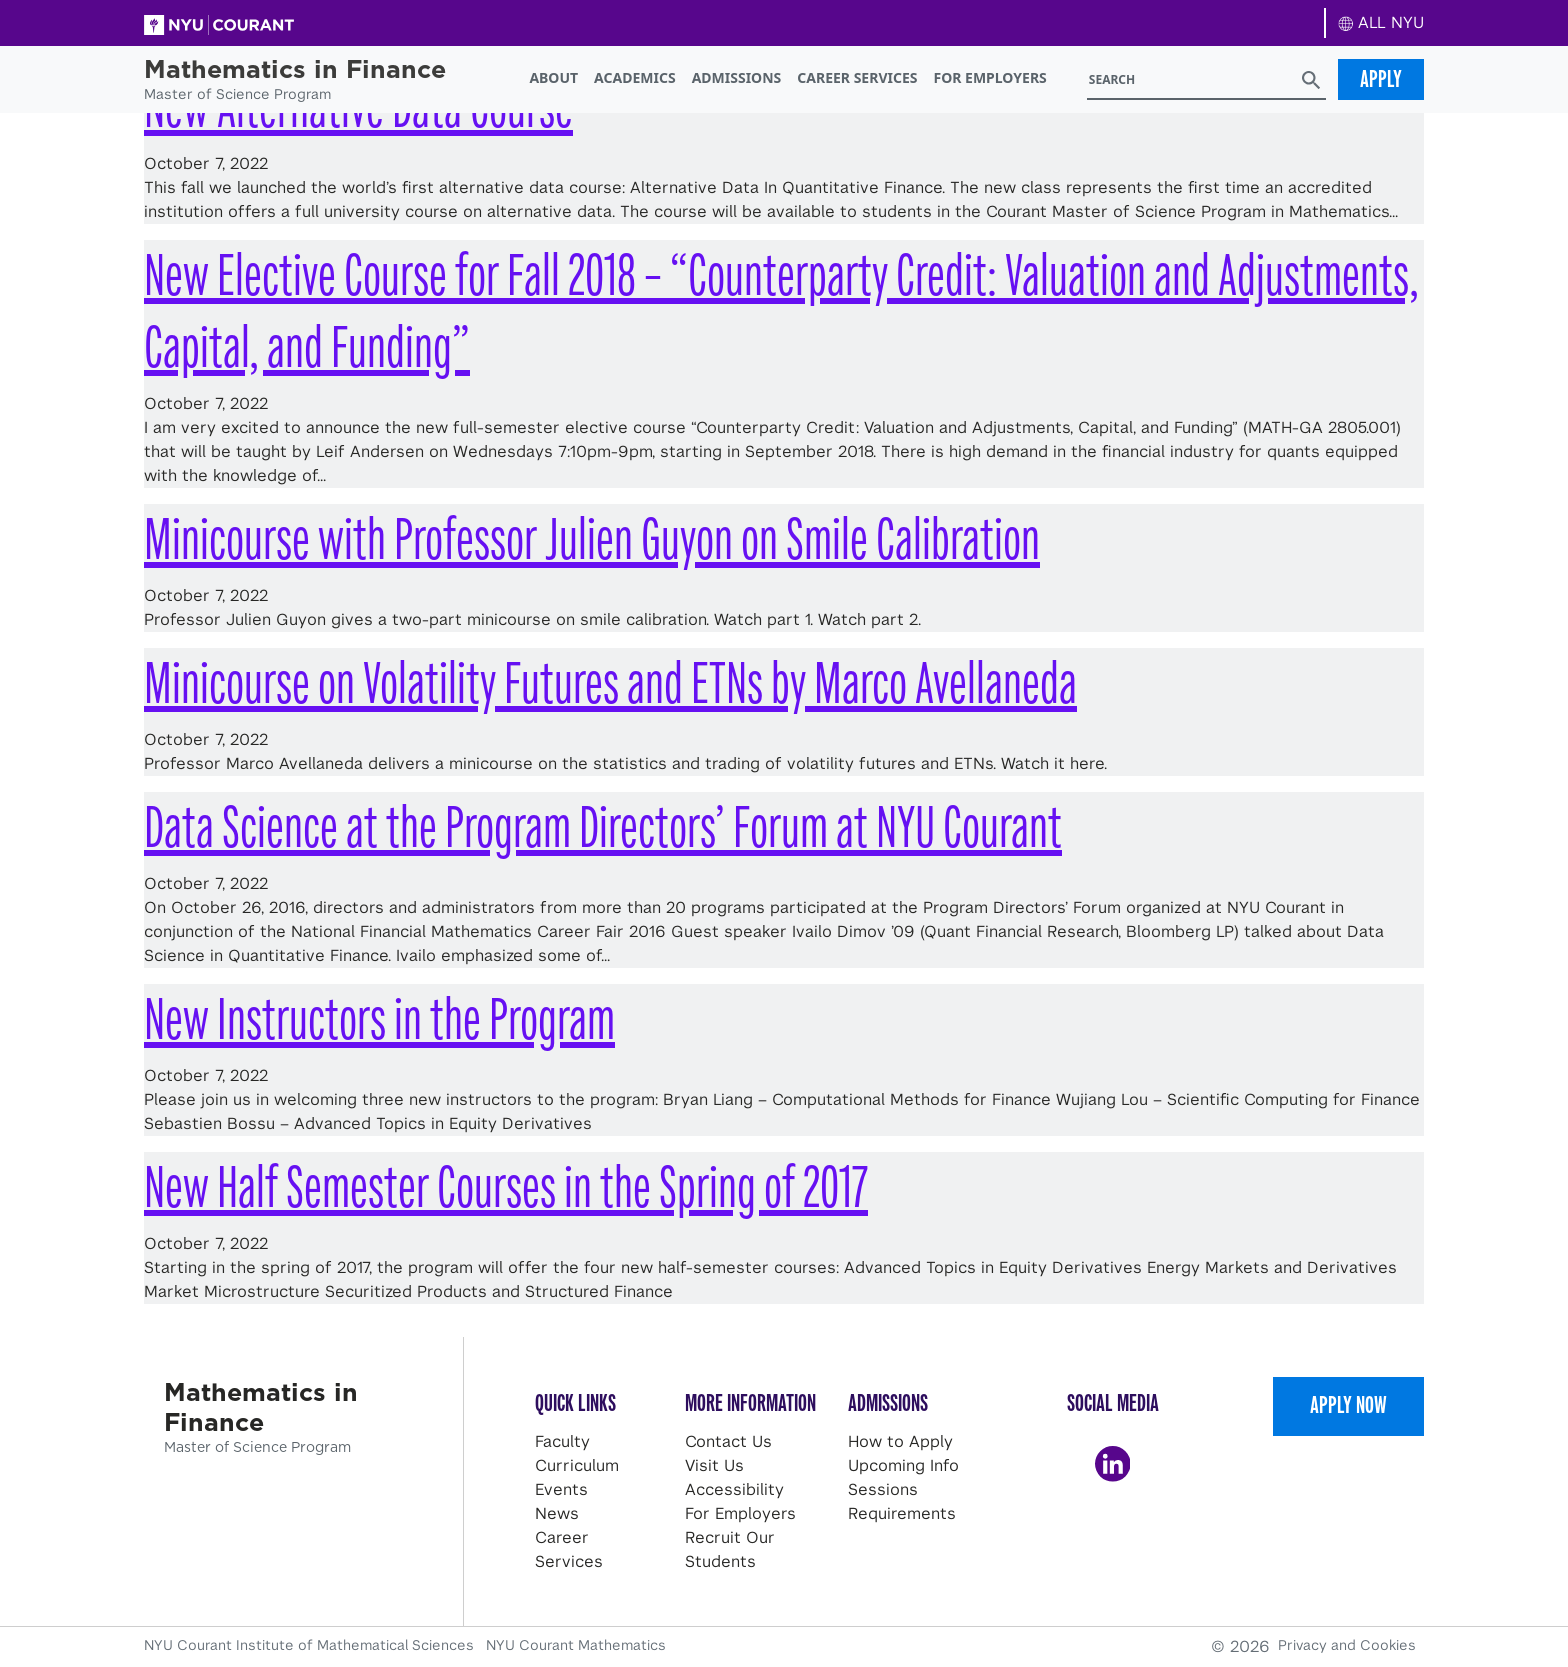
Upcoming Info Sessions (903, 1477)
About (553, 77)
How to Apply (900, 1441)
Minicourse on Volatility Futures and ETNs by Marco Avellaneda (610, 683)
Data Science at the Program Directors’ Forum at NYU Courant (603, 827)
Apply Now (1348, 1405)
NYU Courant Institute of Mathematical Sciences (311, 1645)
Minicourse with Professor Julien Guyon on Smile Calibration (592, 539)
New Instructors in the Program (379, 1019)
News (557, 1513)
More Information (750, 1403)
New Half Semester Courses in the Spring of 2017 (506, 1187)
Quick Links (575, 1403)
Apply (1381, 79)
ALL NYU (1381, 22)
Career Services (857, 77)
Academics (635, 77)
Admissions (737, 77)
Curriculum (577, 1465)
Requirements (902, 1513)
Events (561, 1489)
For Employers (989, 77)
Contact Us (728, 1441)
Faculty (562, 1441)
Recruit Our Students (730, 1549)
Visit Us (714, 1465)
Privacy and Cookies (1347, 1645)
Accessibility (734, 1489)
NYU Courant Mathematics (576, 1645)
